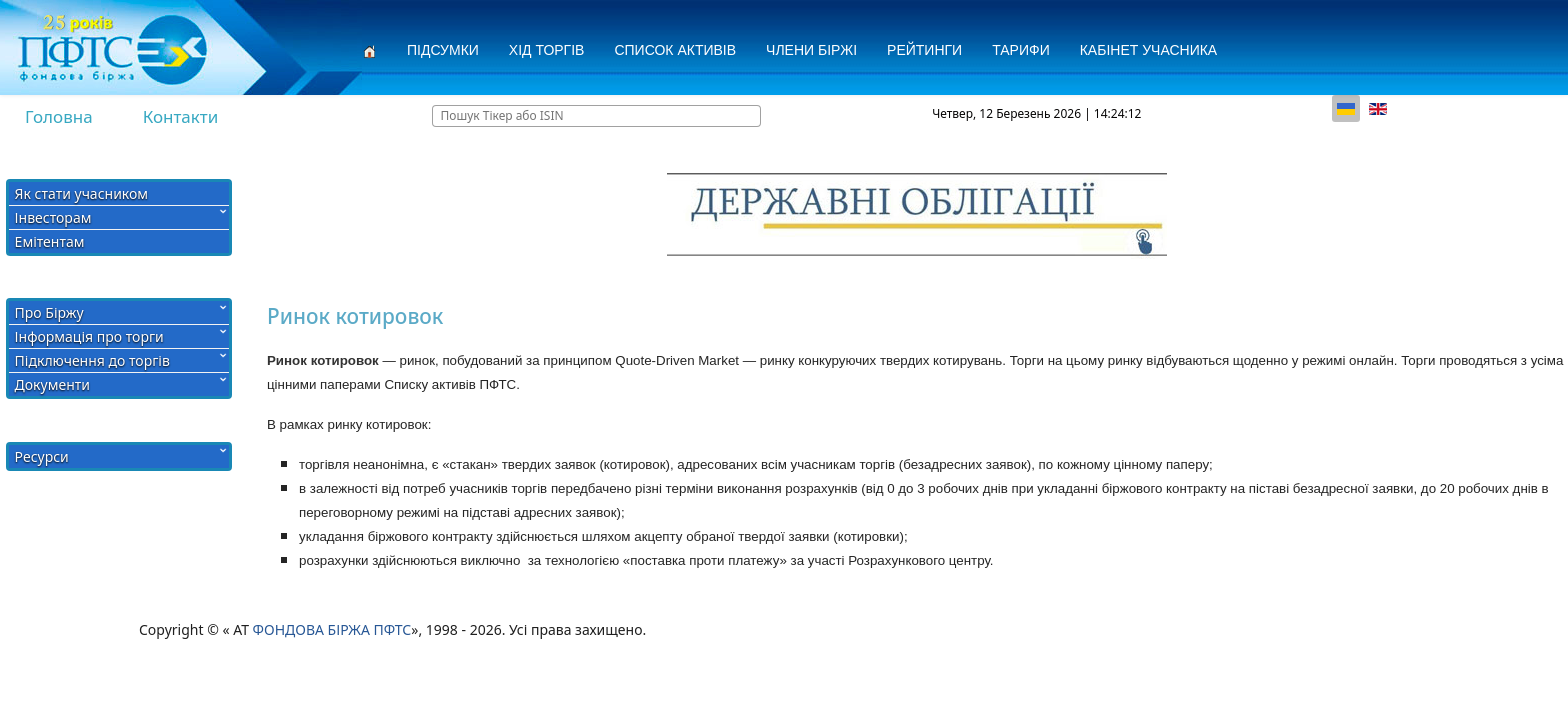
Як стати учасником (81, 193)
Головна (59, 116)
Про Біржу (49, 312)
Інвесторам (53, 217)
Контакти (181, 116)
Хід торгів (547, 50)
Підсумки (443, 50)
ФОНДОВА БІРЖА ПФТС (332, 629)
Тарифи (1021, 50)
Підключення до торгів (92, 360)
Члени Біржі (811, 50)
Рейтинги (924, 50)
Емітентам (50, 241)
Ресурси (42, 456)
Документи (52, 384)
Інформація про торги (89, 336)
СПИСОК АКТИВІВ (675, 50)
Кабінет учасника (1149, 50)
